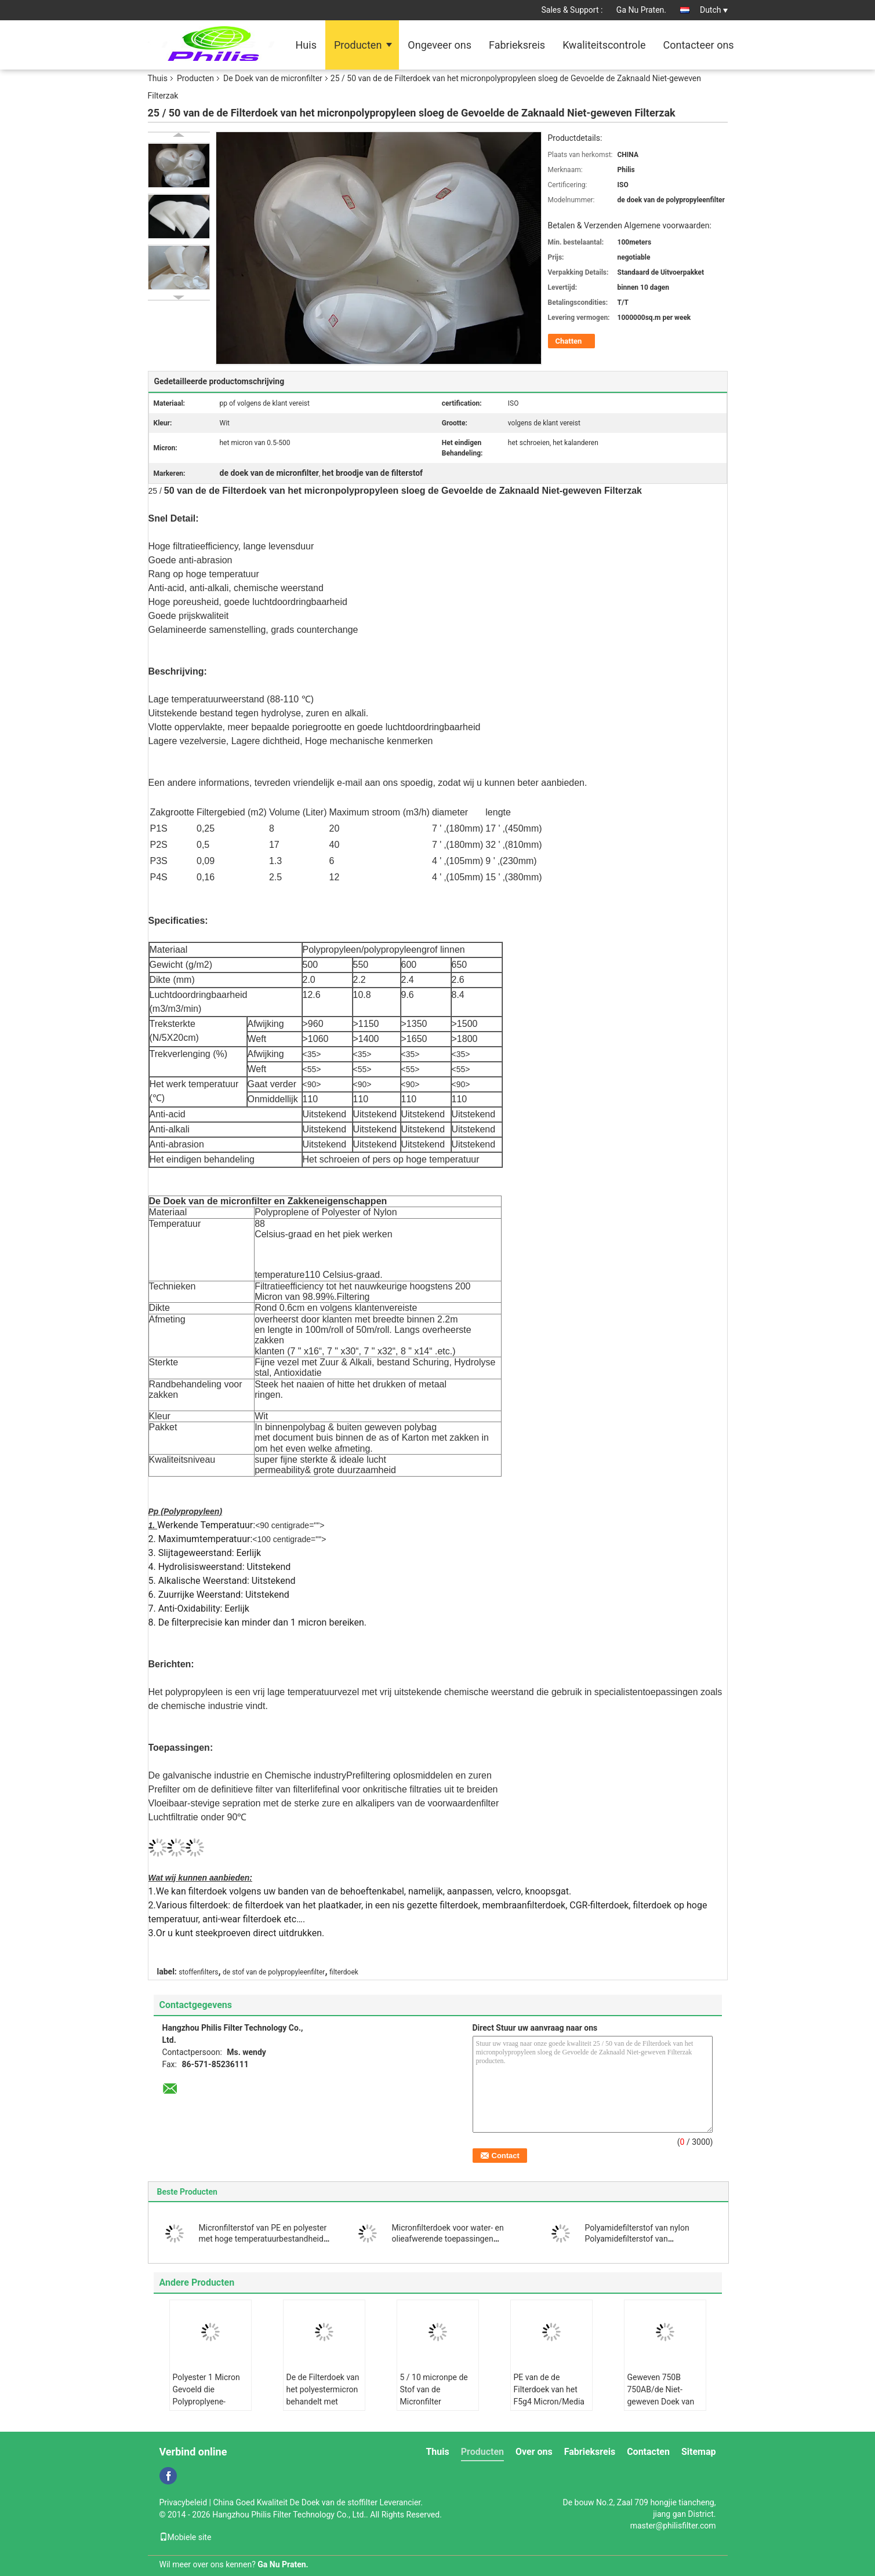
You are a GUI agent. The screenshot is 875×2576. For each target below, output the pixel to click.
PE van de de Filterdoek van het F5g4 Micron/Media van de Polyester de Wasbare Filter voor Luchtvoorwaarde (549, 2408)
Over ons (534, 2451)
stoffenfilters (198, 1972)
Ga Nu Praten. (641, 9)
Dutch (714, 9)
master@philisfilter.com (673, 2525)
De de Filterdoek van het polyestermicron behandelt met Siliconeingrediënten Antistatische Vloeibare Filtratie (323, 2408)
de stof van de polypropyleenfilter (274, 1972)
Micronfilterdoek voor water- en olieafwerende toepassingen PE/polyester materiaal (448, 2238)
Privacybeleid (183, 2502)
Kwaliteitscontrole (603, 45)
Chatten (569, 341)
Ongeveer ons (439, 45)
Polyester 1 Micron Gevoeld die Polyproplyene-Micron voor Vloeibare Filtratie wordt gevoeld (206, 2408)
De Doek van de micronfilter (272, 78)
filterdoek (343, 1972)
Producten (358, 45)
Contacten (648, 2451)
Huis (306, 45)
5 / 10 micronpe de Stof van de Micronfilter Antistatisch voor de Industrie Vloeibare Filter (436, 2408)
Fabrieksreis (517, 45)
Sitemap (698, 2451)
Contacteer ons (698, 45)
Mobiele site (185, 2537)
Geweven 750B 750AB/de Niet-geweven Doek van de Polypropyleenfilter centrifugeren (661, 2408)
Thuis (158, 78)
